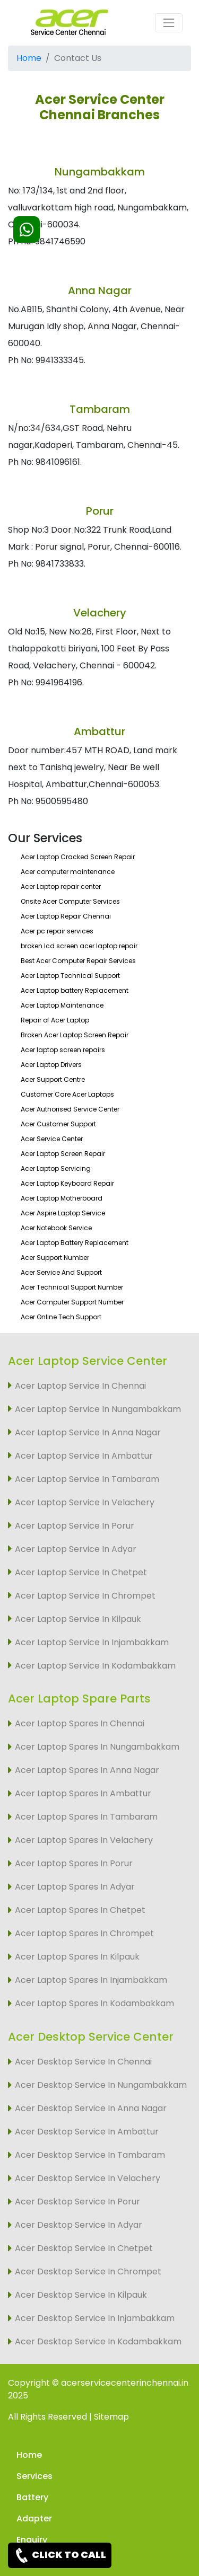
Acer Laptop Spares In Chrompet (84, 1933)
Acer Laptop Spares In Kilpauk (77, 1957)
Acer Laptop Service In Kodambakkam (95, 1666)
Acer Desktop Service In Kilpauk (81, 2295)
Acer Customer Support (58, 1123)
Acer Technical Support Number (72, 1287)
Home (28, 58)
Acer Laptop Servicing (56, 1168)
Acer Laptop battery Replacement (74, 990)
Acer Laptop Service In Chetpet (81, 1572)
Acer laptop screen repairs (63, 1049)
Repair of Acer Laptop (55, 1020)
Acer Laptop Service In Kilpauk (78, 1619)
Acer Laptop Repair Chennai (66, 916)
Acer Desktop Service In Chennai (83, 2062)
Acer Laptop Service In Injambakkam (92, 1642)
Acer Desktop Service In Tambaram (90, 2155)
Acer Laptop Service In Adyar (75, 1549)
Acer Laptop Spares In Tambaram (86, 1817)
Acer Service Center (52, 1138)
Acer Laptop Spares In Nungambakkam (97, 1747)
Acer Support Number (55, 1257)
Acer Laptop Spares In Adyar (75, 1887)
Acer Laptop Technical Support (70, 975)
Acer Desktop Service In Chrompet (88, 2271)
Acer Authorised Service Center (70, 1109)
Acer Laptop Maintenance (62, 1005)
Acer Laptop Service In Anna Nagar (88, 1432)
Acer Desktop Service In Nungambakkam (101, 2085)
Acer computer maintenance (68, 871)
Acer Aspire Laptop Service (63, 1213)
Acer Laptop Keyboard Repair (67, 1183)
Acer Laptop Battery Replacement (74, 1242)
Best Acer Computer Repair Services (78, 960)
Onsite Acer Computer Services (70, 901)
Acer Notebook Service (56, 1227)
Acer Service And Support (61, 1272)
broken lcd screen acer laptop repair (79, 945)
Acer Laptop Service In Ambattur (84, 1456)
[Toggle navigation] (169, 22)
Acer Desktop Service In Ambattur (87, 2132)
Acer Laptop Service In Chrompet (85, 1596)
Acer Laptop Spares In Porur (74, 1863)
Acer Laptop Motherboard (61, 1198)
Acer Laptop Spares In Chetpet (80, 1910)
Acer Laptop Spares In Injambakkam (91, 1980)
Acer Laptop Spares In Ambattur (83, 1793)
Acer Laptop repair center (61, 886)
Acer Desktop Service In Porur (77, 2201)
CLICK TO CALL (59, 2555)
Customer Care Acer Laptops (67, 1094)
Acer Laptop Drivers (51, 1064)
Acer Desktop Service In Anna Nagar (91, 2108)
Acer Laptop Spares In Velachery (84, 1840)
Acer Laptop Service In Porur (74, 1526)
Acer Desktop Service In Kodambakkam (98, 2341)
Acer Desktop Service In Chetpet (84, 2248)
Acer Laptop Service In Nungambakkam (98, 1409)
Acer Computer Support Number (72, 1302)
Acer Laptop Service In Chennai (80, 1386)
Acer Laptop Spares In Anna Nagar (87, 1770)
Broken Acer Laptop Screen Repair (74, 1034)
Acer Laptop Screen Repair (63, 1153)
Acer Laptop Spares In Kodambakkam (94, 2003)
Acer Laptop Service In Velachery (84, 1502)
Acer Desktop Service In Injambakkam (95, 2318)
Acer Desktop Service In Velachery (87, 2178)
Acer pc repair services (57, 931)
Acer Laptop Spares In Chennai (79, 1723)
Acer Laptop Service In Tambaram (87, 1479)
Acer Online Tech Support (61, 1316)
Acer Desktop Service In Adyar (78, 2225)
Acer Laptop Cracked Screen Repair (78, 856)
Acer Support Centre (53, 1079)
